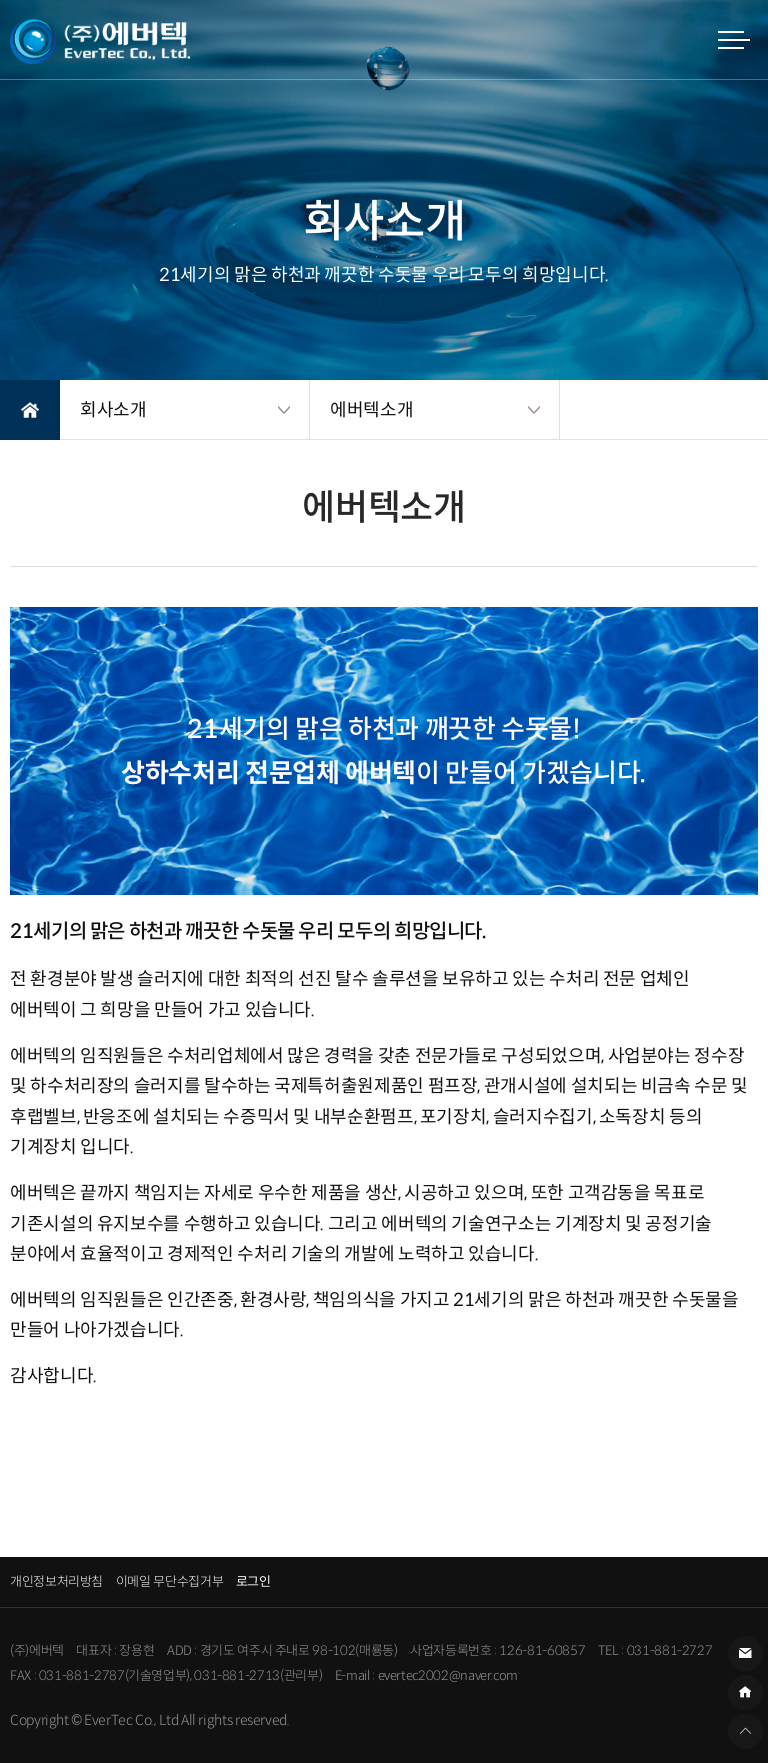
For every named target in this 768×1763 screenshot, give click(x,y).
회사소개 (113, 410)
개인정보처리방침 (56, 1581)
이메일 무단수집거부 (169, 1581)
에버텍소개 (371, 410)
